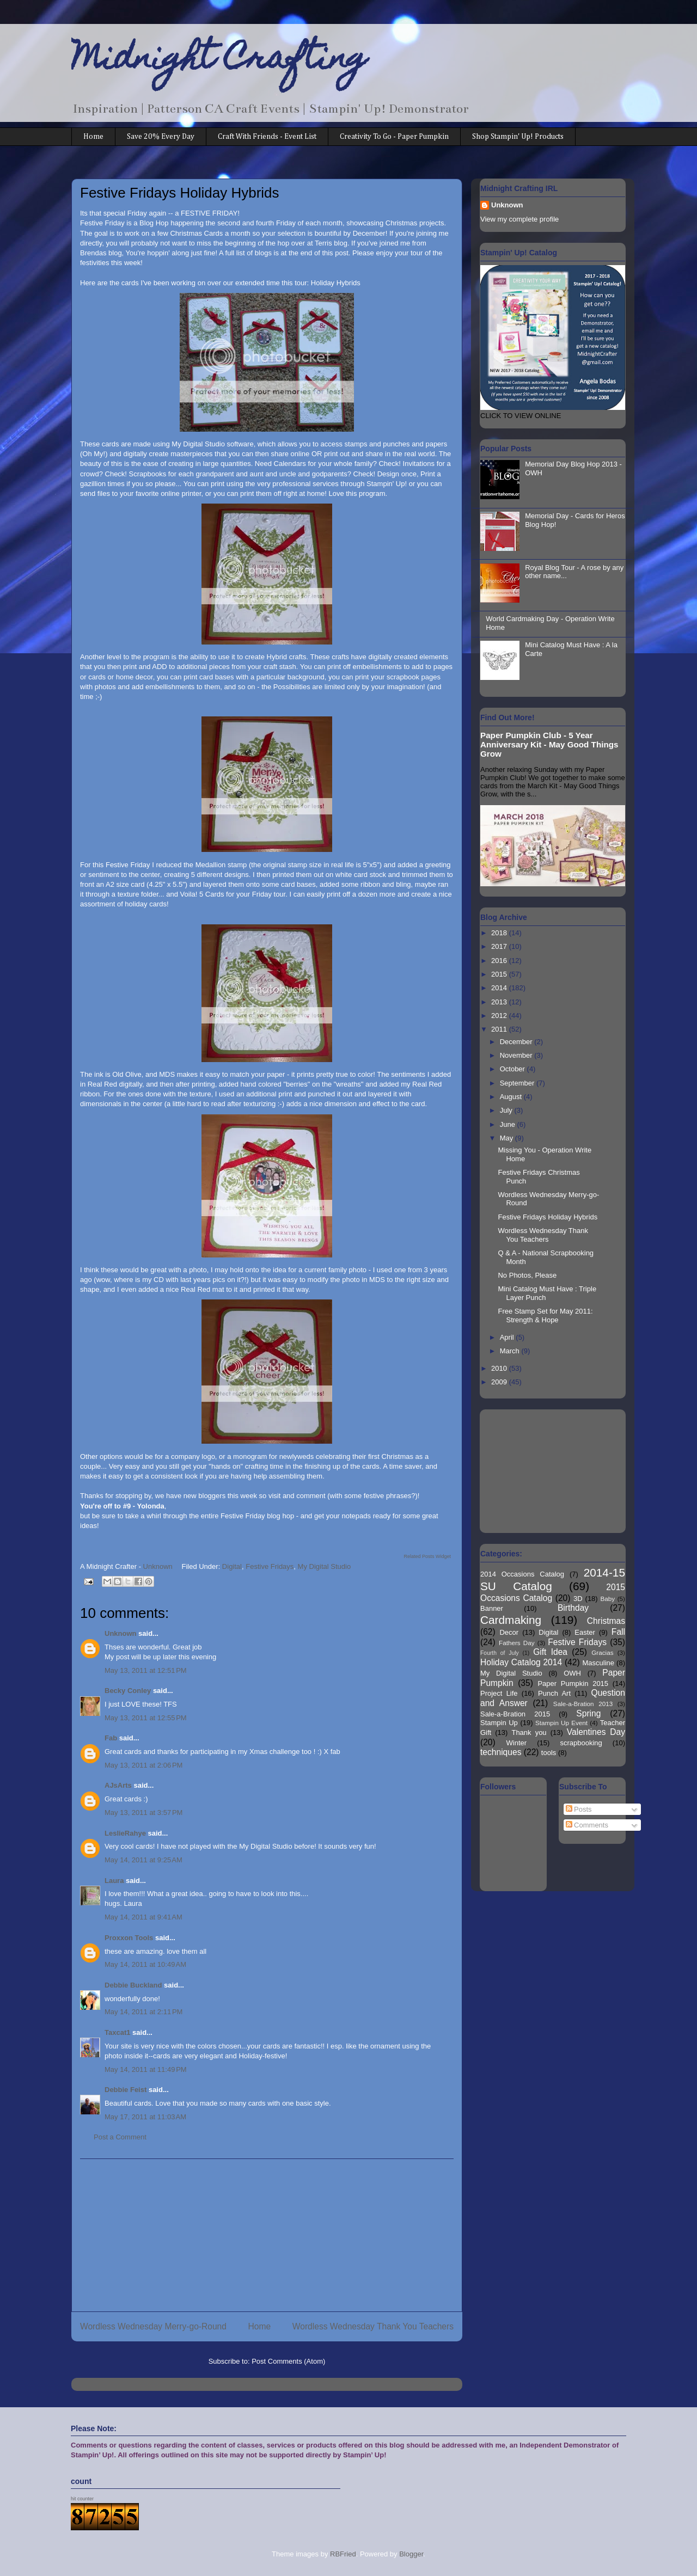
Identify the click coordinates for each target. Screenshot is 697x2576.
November (517, 1055)
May (507, 1138)
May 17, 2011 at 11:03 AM (145, 2117)
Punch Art (554, 1693)
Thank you (528, 1732)
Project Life (499, 1693)
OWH (572, 1673)
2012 (500, 1015)
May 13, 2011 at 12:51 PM (146, 1670)
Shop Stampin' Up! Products (518, 136)
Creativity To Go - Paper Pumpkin (394, 136)
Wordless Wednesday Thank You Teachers (373, 2326)
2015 (500, 974)
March (511, 1351)
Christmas (606, 1621)
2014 (500, 988)
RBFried (343, 2554)
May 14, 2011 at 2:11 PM (143, 2012)
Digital (232, 1566)
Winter (516, 1743)
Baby (608, 1598)
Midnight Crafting (219, 61)
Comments (587, 1825)
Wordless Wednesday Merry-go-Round (153, 2326)
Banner (491, 1608)
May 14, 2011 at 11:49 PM (146, 2069)
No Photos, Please (527, 1275)
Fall (618, 1631)
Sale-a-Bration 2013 (583, 1703)
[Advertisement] (266, 2235)
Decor (508, 1632)
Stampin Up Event (561, 1722)
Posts (579, 1809)
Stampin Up (499, 1723)
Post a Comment (120, 2137)
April (508, 1337)
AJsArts (118, 1785)
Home (93, 136)
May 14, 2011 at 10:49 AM (145, 1964)
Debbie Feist (125, 2090)
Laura (114, 1880)
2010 (500, 1368)
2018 (500, 933)
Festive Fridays (270, 1566)
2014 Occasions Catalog (522, 1574)
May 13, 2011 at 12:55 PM (146, 1718)
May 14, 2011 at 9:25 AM (143, 1860)
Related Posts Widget (427, 1556)
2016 (500, 960)
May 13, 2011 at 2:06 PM (143, 1765)
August (512, 1097)
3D (578, 1598)
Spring (588, 1713)
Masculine (598, 1663)
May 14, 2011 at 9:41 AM (143, 1917)
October (513, 1069)
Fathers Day (517, 1642)
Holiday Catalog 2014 (521, 1662)
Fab (111, 1738)
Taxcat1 (117, 2032)
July (507, 1110)
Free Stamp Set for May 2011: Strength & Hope (545, 1315)
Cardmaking (510, 1620)
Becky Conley (128, 1690)
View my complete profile (519, 219)
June (508, 1124)
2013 (500, 1002)
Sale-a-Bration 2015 (515, 1714)
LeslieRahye (125, 1833)
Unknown (121, 1633)
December (517, 1042)
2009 (500, 1382)
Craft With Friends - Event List (267, 136)
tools (548, 1753)
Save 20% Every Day (160, 136)
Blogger (411, 2554)
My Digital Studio (324, 1566)
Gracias (602, 1652)
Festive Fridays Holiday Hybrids (547, 1217)
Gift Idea (550, 1652)
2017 (500, 946)
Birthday (573, 1607)
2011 (500, 1029)
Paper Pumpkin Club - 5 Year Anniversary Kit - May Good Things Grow (549, 744)
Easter (584, 1632)
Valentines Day (596, 1732)
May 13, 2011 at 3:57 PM (143, 1812)
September (518, 1083)
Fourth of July (499, 1653)
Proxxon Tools (129, 1938)
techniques (500, 1752)
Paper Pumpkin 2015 (572, 1683)
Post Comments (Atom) (288, 2361)
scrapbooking (581, 1743)
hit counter (82, 2498)
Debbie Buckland (133, 1985)
